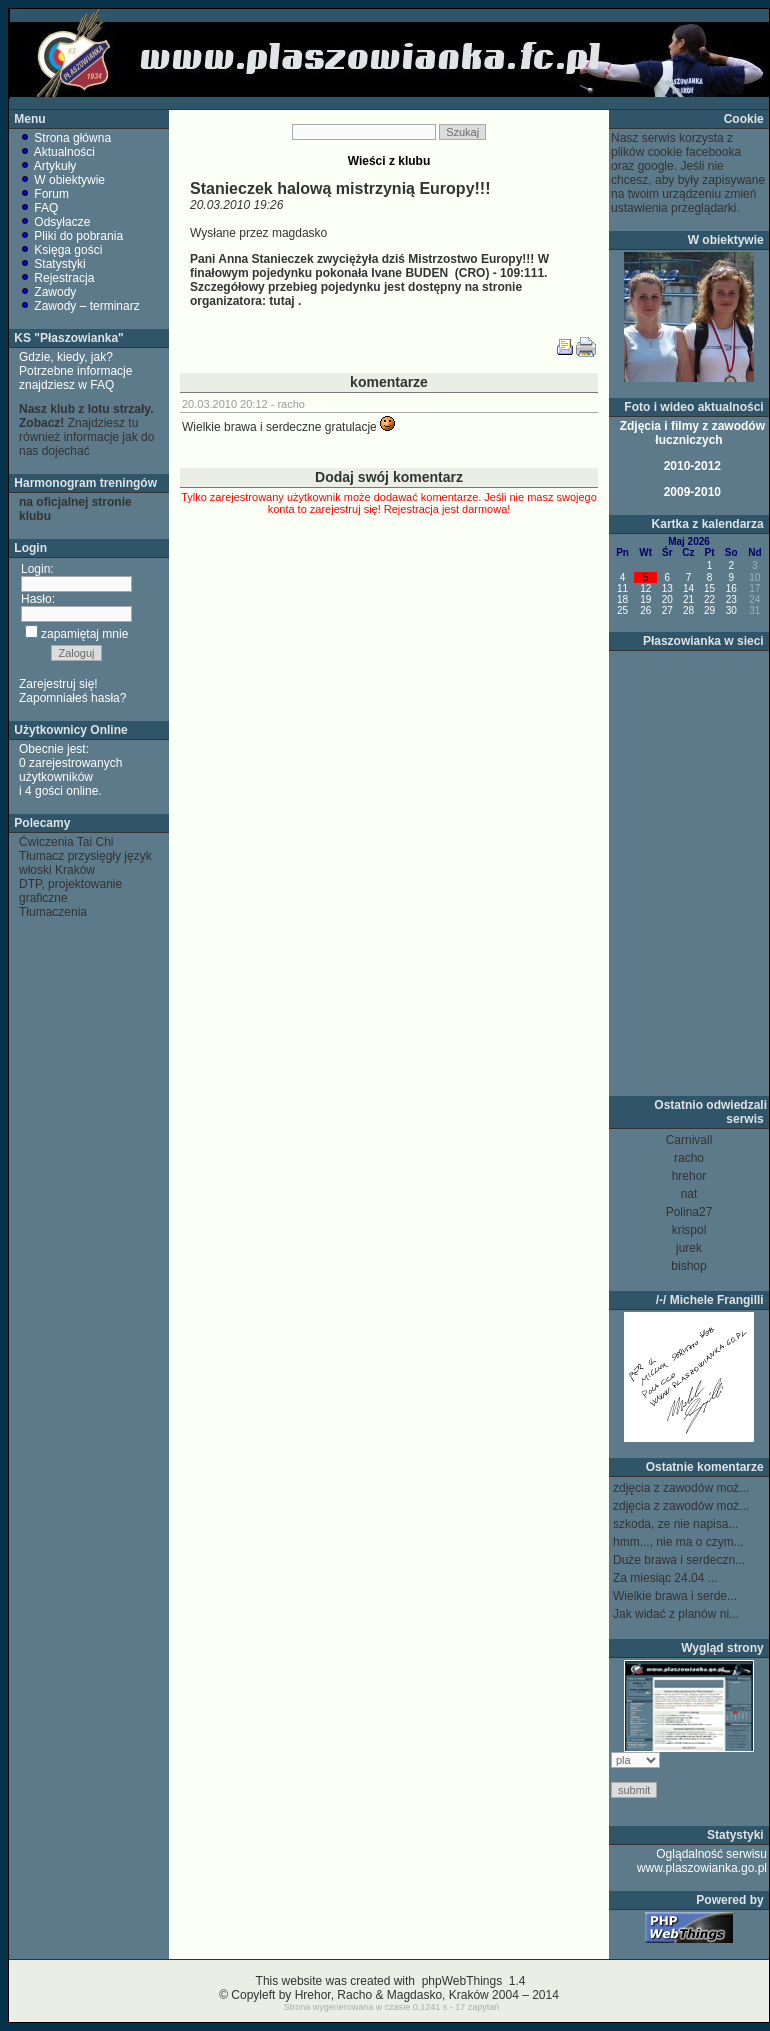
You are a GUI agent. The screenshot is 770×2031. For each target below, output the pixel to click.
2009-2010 (690, 492)
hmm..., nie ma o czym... (678, 1542)
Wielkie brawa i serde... (675, 1596)
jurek (689, 1248)
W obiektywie (62, 180)
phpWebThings (461, 1981)
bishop (688, 1266)
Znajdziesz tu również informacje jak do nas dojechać (86, 430)
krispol (689, 1230)
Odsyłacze (54, 222)
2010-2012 (690, 466)
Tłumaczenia (53, 912)
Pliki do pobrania (71, 236)
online (82, 791)
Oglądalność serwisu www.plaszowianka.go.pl (702, 1861)
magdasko (299, 233)
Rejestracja (56, 278)
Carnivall (689, 1140)
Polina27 (689, 1212)
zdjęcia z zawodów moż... (681, 1488)
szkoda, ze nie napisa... (675, 1524)
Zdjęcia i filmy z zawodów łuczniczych (690, 433)
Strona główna (65, 138)
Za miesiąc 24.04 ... (665, 1578)
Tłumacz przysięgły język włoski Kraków (85, 863)
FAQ (38, 208)
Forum (44, 194)
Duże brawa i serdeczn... (679, 1560)
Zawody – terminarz (79, 306)
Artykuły (47, 166)
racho (291, 404)
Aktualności (57, 152)
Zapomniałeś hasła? (72, 698)
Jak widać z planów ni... (676, 1614)
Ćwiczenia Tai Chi (66, 842)
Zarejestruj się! (58, 684)
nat (689, 1194)
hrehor (689, 1176)
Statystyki (52, 264)
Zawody (47, 292)
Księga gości (60, 250)
